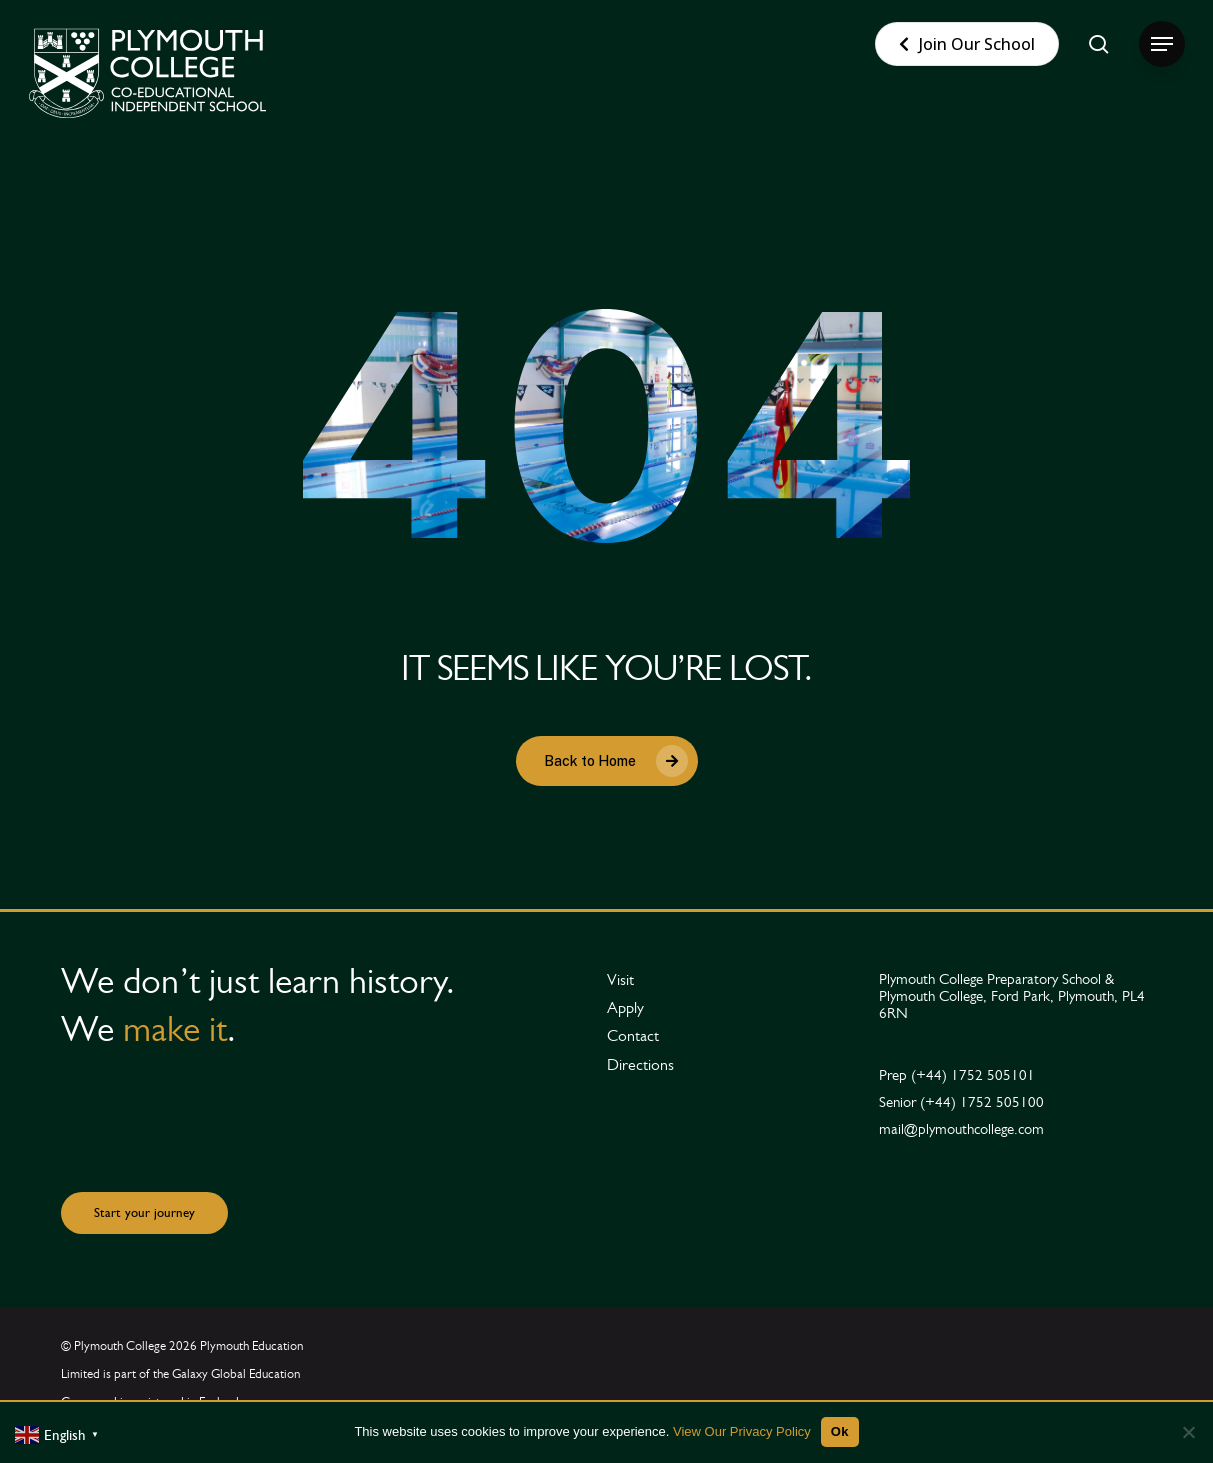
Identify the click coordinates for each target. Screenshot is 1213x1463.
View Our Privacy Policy (742, 1431)
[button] (1162, 44)
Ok (840, 1431)
